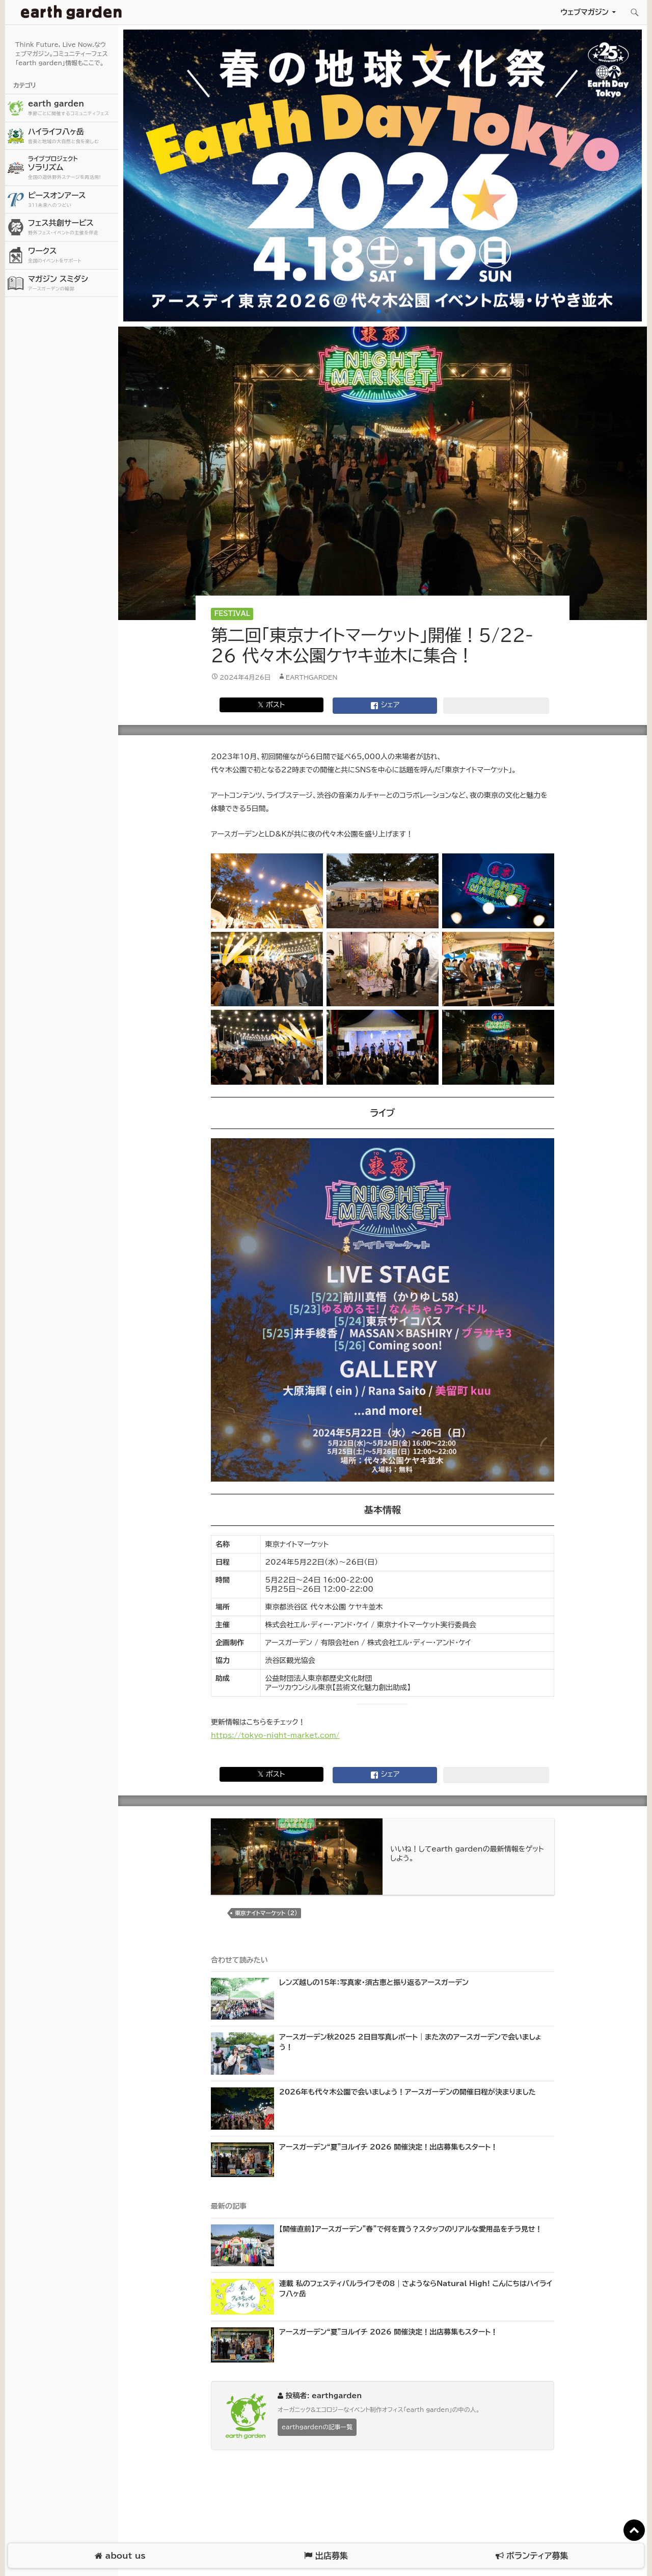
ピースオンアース (72, 200)
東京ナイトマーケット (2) (266, 1913)
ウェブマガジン (584, 12)
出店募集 (325, 2556)
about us (120, 2556)
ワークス (72, 255)
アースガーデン (71, 12)
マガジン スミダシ (72, 283)
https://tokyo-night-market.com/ (275, 1735)
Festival (232, 613)
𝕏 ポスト (271, 704)
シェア (385, 706)
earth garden (72, 108)
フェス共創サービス (72, 227)
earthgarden (312, 677)
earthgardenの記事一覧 (317, 2427)
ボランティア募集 (532, 2556)
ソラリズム (72, 167)
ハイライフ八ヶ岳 (72, 136)
